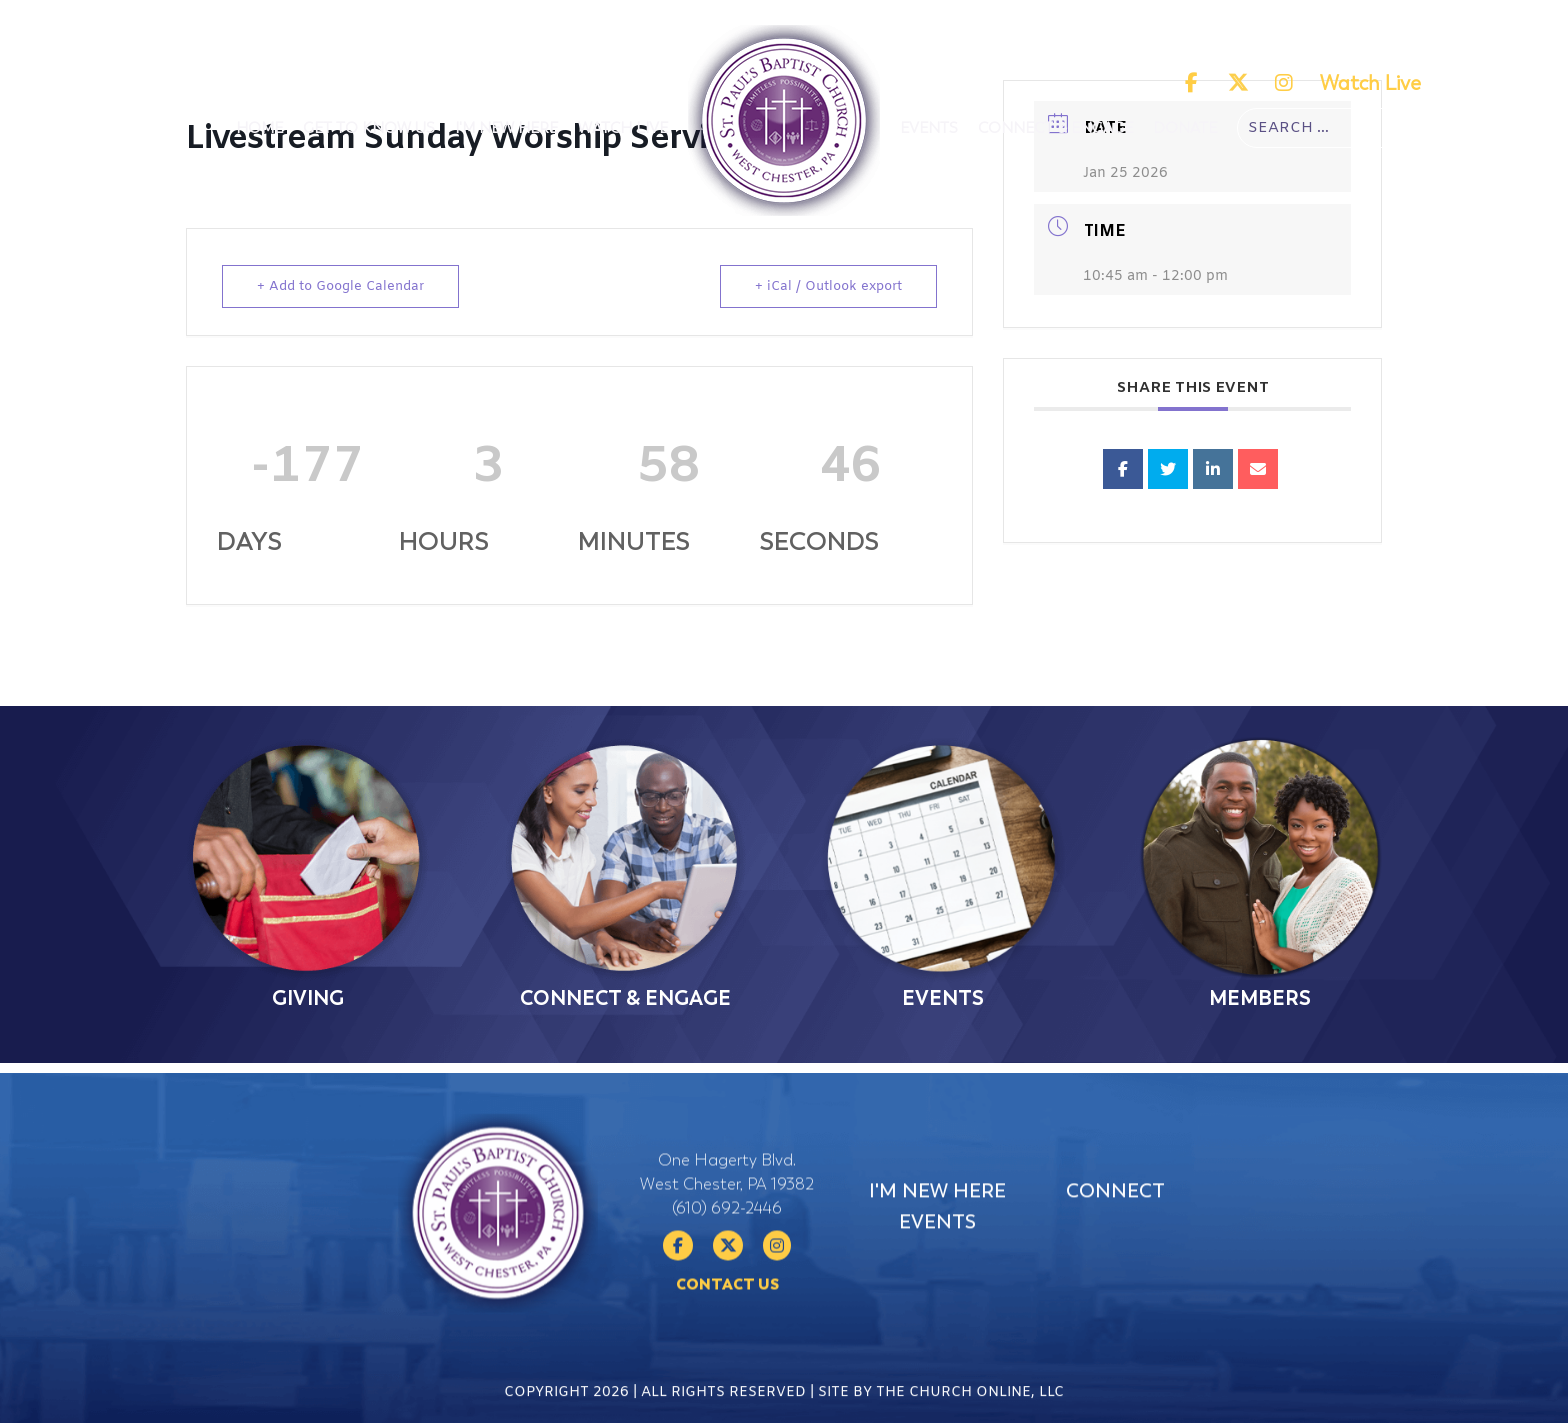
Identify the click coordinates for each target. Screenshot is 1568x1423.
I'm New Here (506, 128)
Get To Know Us (369, 128)
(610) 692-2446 (727, 1262)
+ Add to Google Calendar (340, 286)
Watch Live (1370, 83)
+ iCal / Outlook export (828, 286)
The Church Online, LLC (970, 1405)
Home (259, 128)
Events (929, 128)
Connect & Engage (1055, 128)
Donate (1185, 128)
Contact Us (727, 1338)
